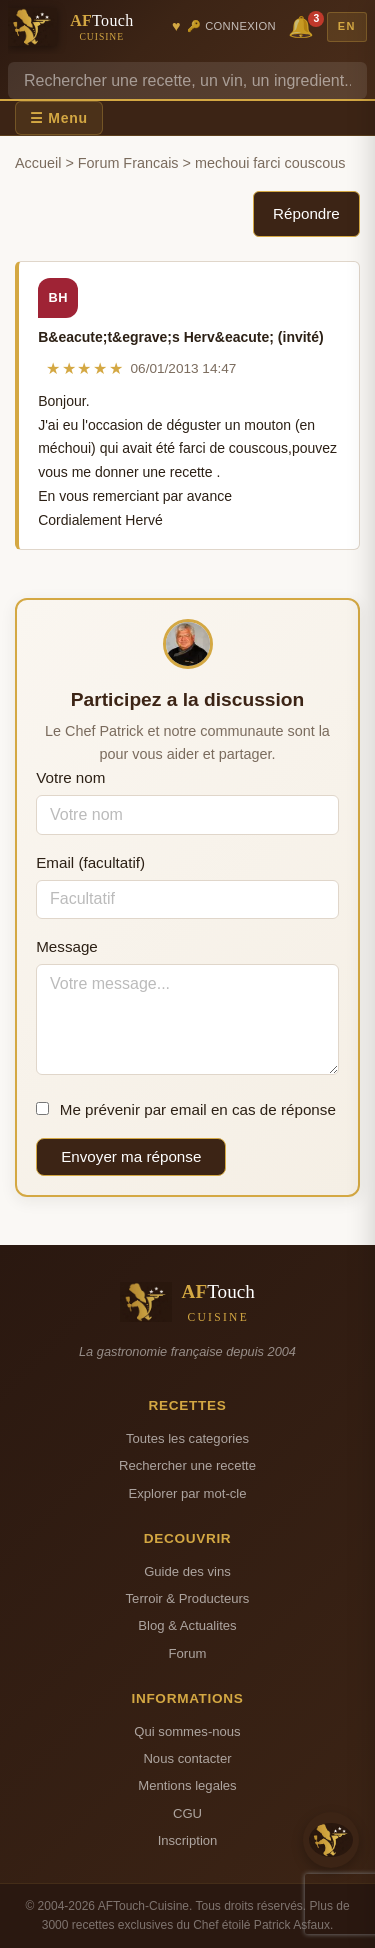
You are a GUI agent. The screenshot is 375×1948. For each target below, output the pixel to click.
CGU (187, 1813)
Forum (188, 1653)
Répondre (306, 213)
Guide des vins (187, 1571)
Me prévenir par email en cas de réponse (186, 1109)
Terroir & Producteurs (188, 1598)
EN (347, 26)
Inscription (188, 1840)
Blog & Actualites (187, 1625)
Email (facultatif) (90, 862)
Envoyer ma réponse (131, 1156)
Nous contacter (187, 1758)
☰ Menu (59, 118)
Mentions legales (187, 1785)
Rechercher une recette (187, 1465)
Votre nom (70, 777)
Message (67, 946)
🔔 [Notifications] (304, 25)
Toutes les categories (187, 1438)
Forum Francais (128, 163)
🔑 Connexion (231, 26)
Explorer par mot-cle (187, 1493)
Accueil (38, 163)
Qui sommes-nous (187, 1731)
